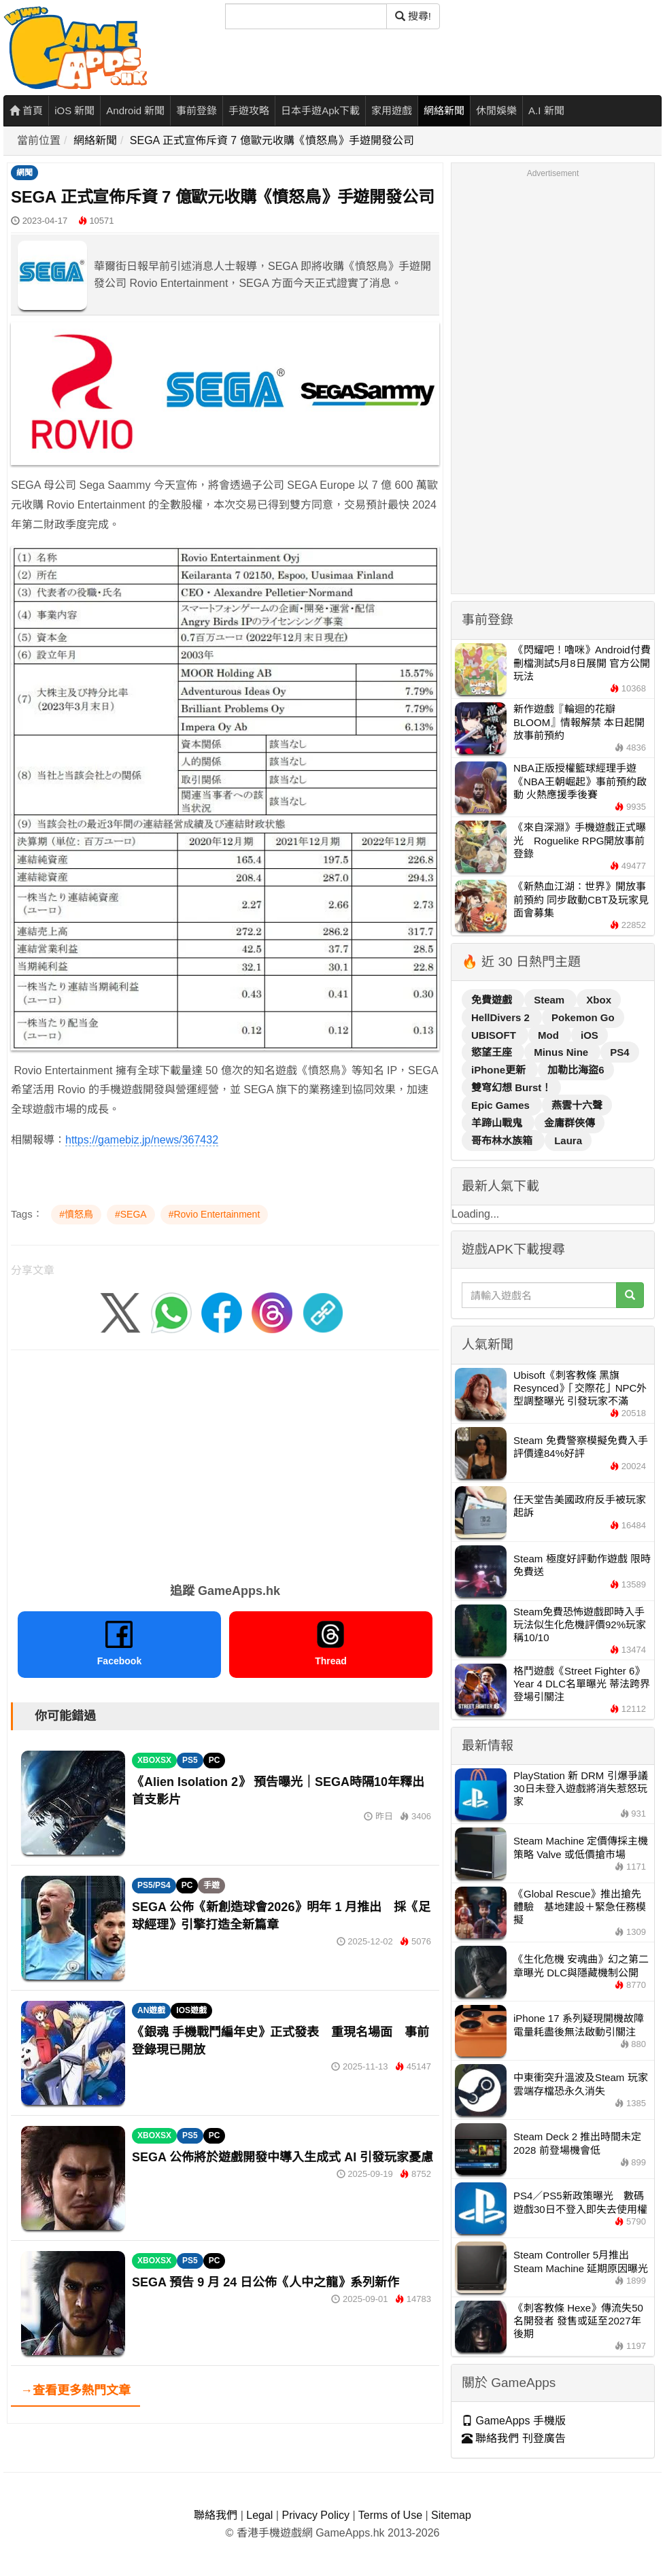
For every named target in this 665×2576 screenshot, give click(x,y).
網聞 (24, 172)
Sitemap (451, 2515)
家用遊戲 (391, 110)
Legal (259, 2515)
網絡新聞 (444, 110)
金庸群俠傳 (569, 1123)
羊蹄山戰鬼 (498, 1123)
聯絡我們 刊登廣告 (514, 2438)
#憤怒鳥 (76, 1214)
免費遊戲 (493, 1000)
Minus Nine (562, 1052)
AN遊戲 (151, 2010)
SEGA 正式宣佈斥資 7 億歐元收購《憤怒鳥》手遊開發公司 (272, 140)
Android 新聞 (135, 110)
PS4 (619, 1052)
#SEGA (131, 1214)
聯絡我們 (215, 2515)
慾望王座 (493, 1052)
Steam (550, 1000)
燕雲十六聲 (576, 1105)
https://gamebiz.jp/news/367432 (141, 1140)
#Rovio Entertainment (214, 1214)
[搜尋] (306, 16)
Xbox (598, 1000)
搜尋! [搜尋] (413, 16)
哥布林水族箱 (503, 1140)
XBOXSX (154, 1760)
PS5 (190, 1760)
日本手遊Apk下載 (320, 110)
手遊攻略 (248, 110)
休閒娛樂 (496, 110)
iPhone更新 (499, 1070)
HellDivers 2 (501, 1017)
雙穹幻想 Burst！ (511, 1087)
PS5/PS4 (154, 1885)
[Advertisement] (225, 1462)
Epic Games (501, 1105)
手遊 (211, 1885)
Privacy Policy (315, 2515)
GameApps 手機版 (514, 2420)
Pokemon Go (583, 1017)
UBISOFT (495, 1035)
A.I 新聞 (546, 110)
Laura (568, 1140)
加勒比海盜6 (575, 1070)
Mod (550, 1035)
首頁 (26, 110)
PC (214, 1760)
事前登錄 (196, 110)
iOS (589, 1035)
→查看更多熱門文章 (75, 2390)
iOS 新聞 (74, 110)
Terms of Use (390, 2515)
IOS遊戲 (191, 2010)
